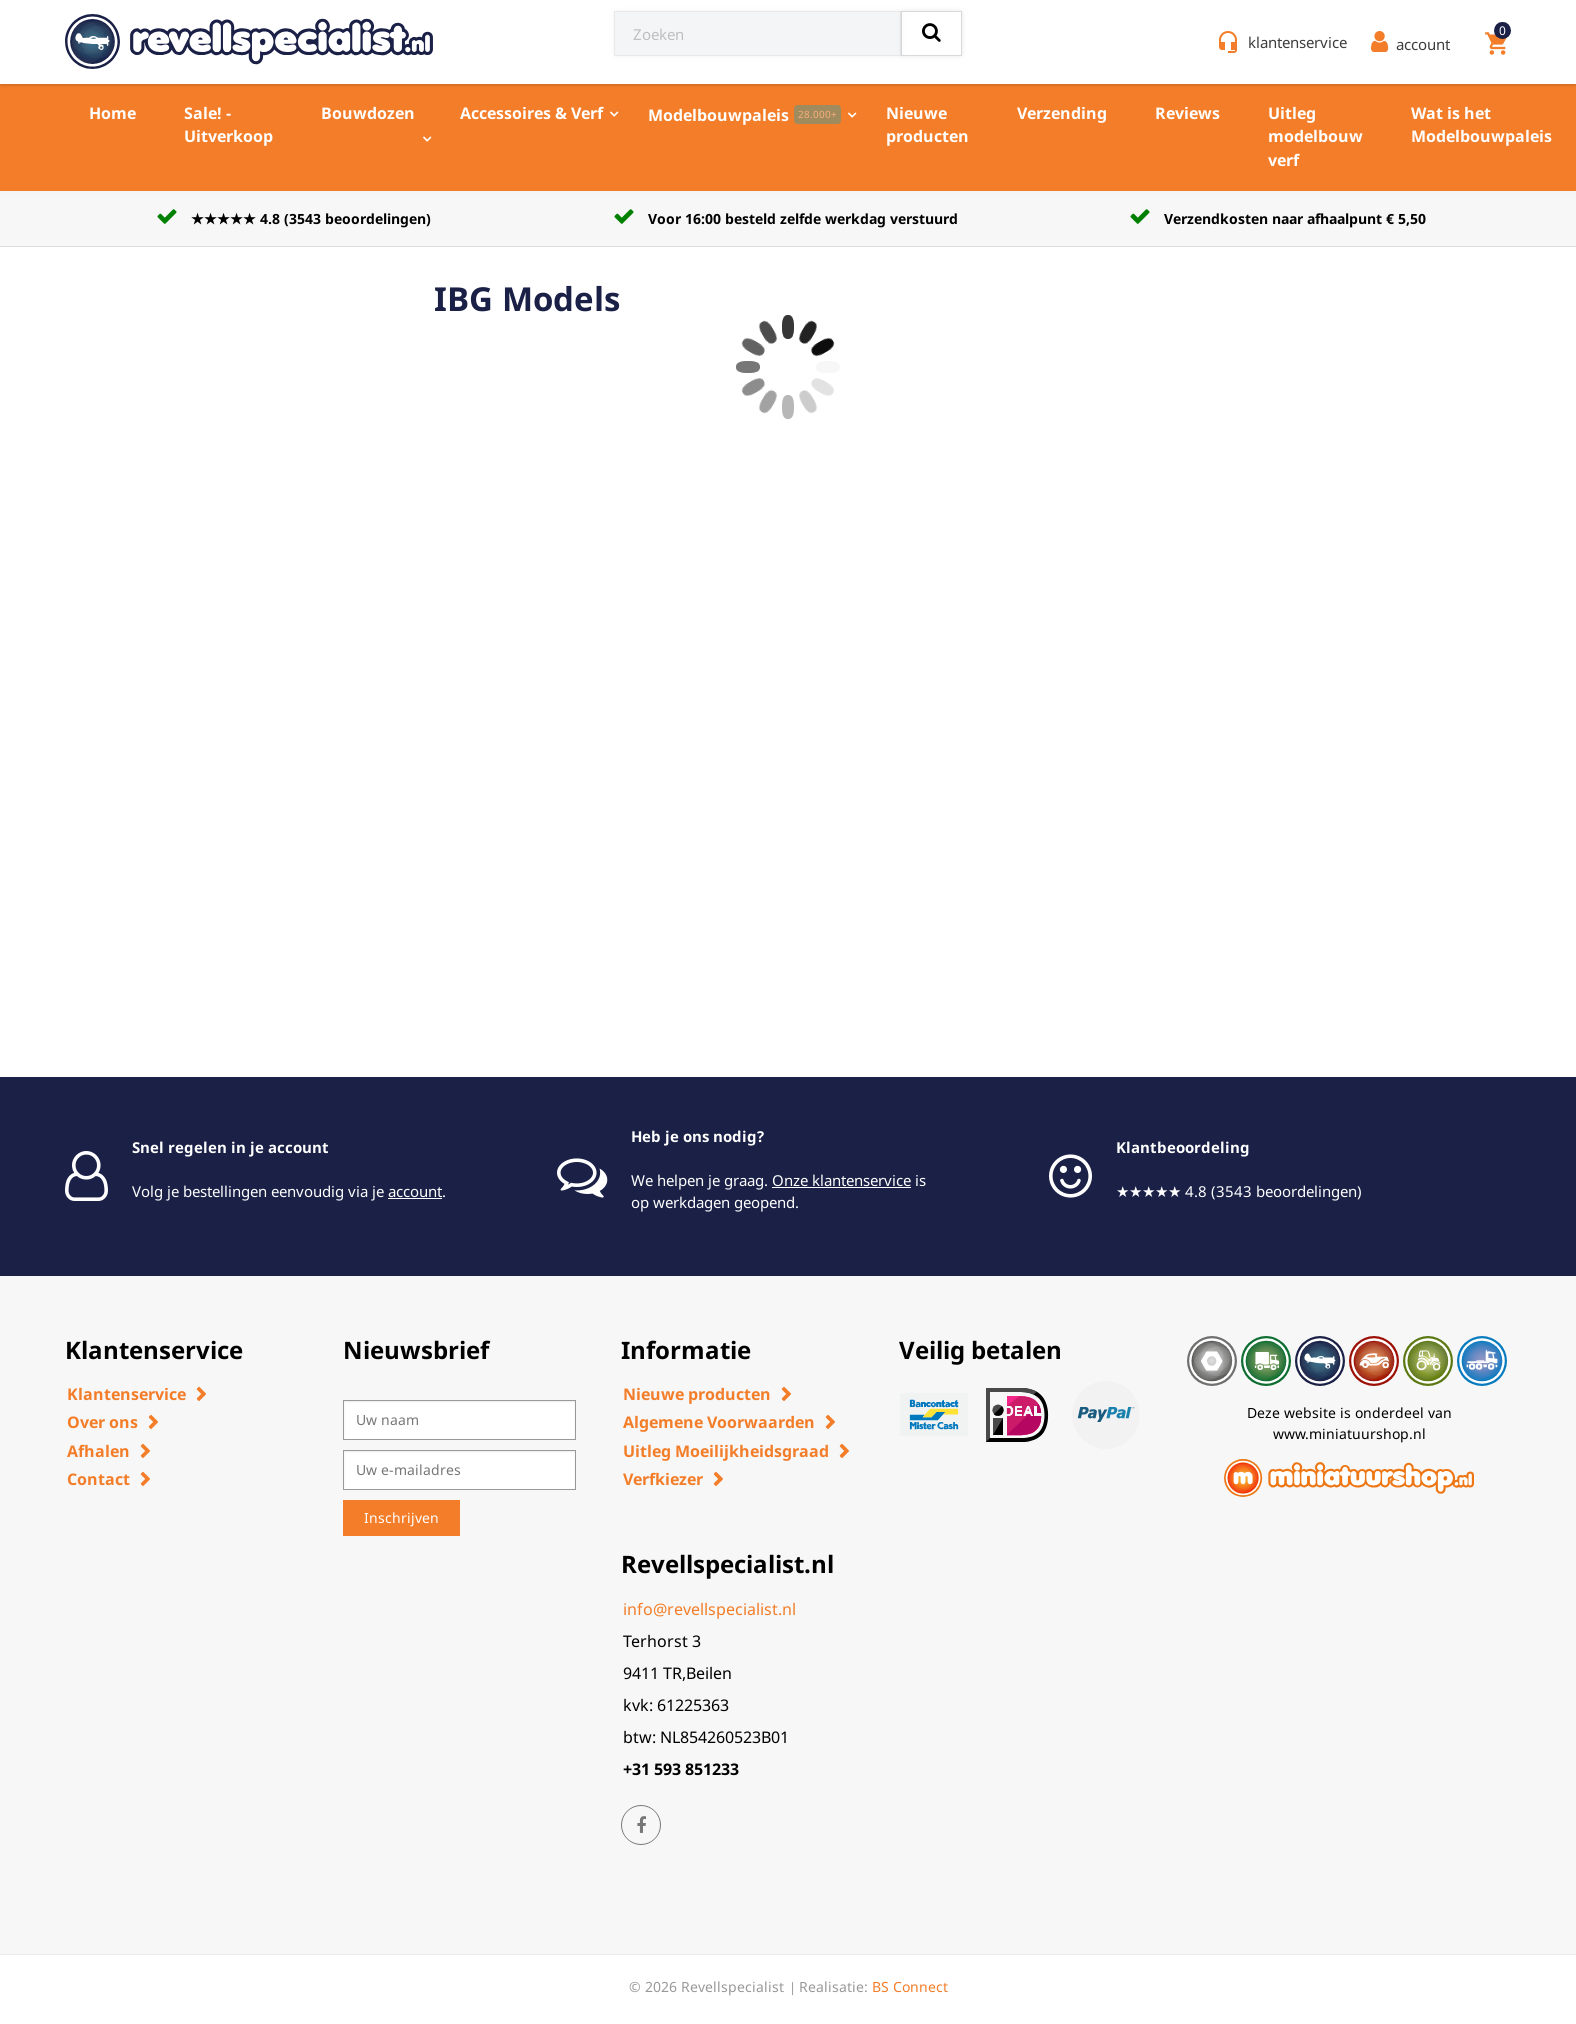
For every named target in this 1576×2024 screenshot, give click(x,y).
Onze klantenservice (841, 1180)
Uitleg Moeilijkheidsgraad (726, 1451)
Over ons (102, 1422)
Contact (98, 1479)
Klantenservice (126, 1394)
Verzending (1062, 113)
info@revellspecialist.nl (709, 1609)
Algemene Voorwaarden (719, 1422)
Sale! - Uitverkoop (228, 124)
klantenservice (1297, 42)
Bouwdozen (368, 113)
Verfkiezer (663, 1479)
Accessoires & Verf (531, 113)
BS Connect (910, 1986)
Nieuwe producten (927, 124)
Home (112, 113)
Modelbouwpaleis (744, 115)
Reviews (1187, 113)
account (415, 1191)
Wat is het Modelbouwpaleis (1481, 124)
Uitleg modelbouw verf (1315, 136)
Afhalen (98, 1451)
